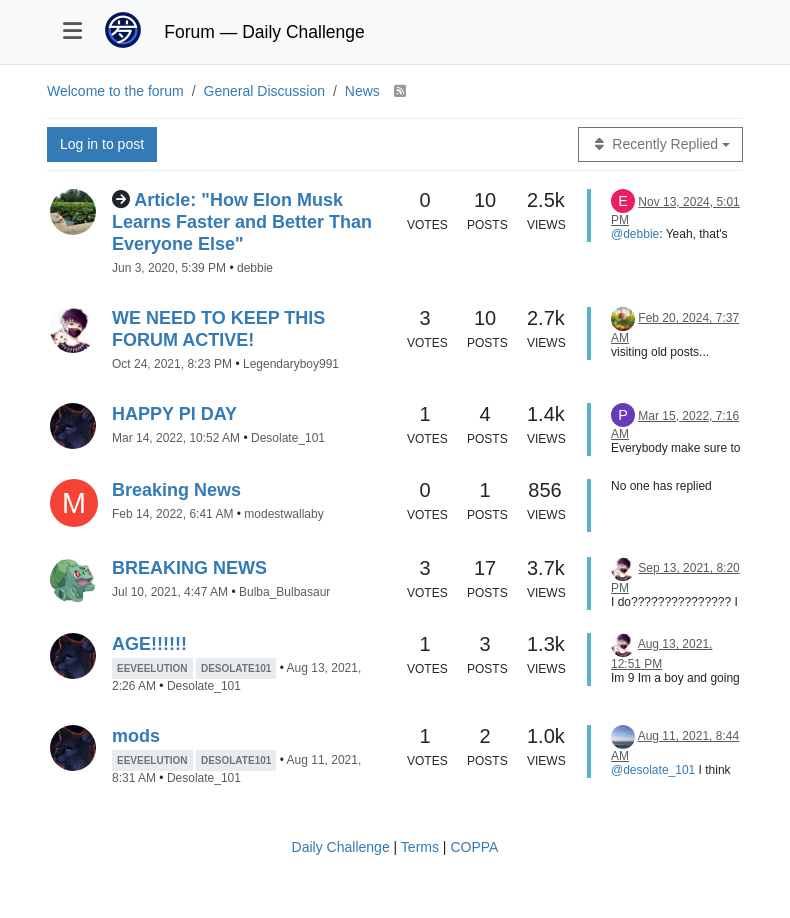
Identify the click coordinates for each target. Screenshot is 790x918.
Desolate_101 (288, 438)
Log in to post (102, 144)
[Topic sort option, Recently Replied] (660, 144)
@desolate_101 (653, 770)
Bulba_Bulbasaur (284, 592)
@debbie (635, 234)
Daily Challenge (341, 847)
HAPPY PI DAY (174, 414)
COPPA (474, 847)
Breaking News (176, 490)
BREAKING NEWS (189, 568)
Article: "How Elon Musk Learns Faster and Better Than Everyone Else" (242, 222)
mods (136, 736)
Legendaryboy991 (291, 364)
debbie (255, 268)
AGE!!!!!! (149, 644)
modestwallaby (283, 514)
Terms (420, 847)
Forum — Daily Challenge (264, 32)
